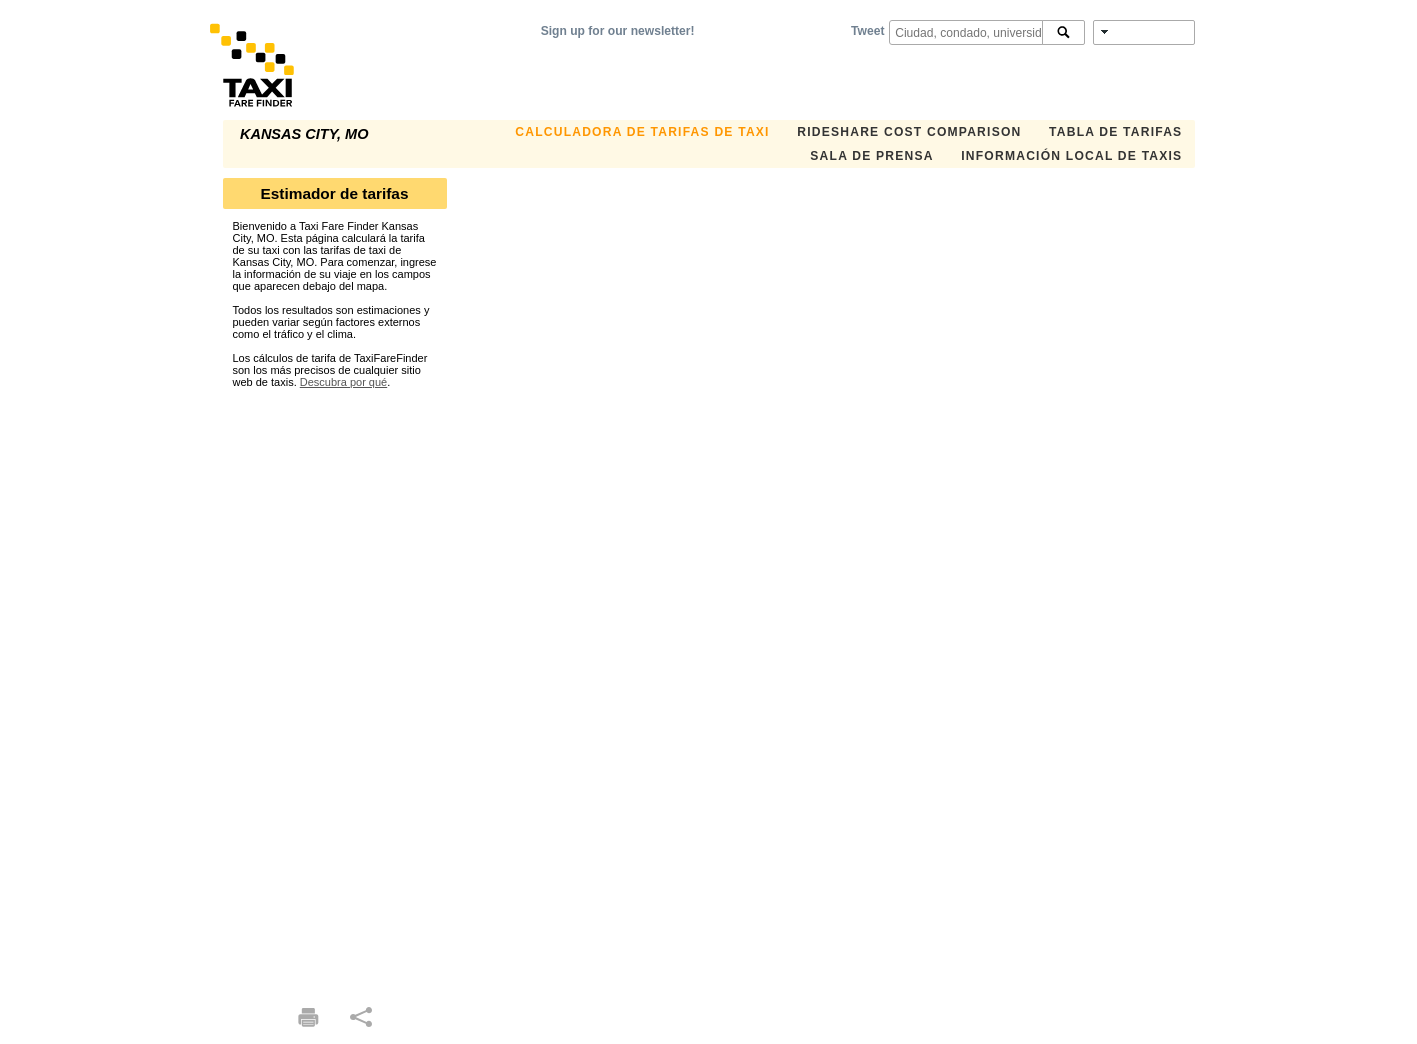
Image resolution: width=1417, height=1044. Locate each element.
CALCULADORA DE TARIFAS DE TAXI (642, 132)
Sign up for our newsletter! (618, 31)
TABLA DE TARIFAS (1115, 132)
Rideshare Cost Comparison (909, 132)
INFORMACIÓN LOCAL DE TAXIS (1071, 156)
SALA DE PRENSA (871, 156)
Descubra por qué (343, 382)
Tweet (867, 31)
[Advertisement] (335, 688)
